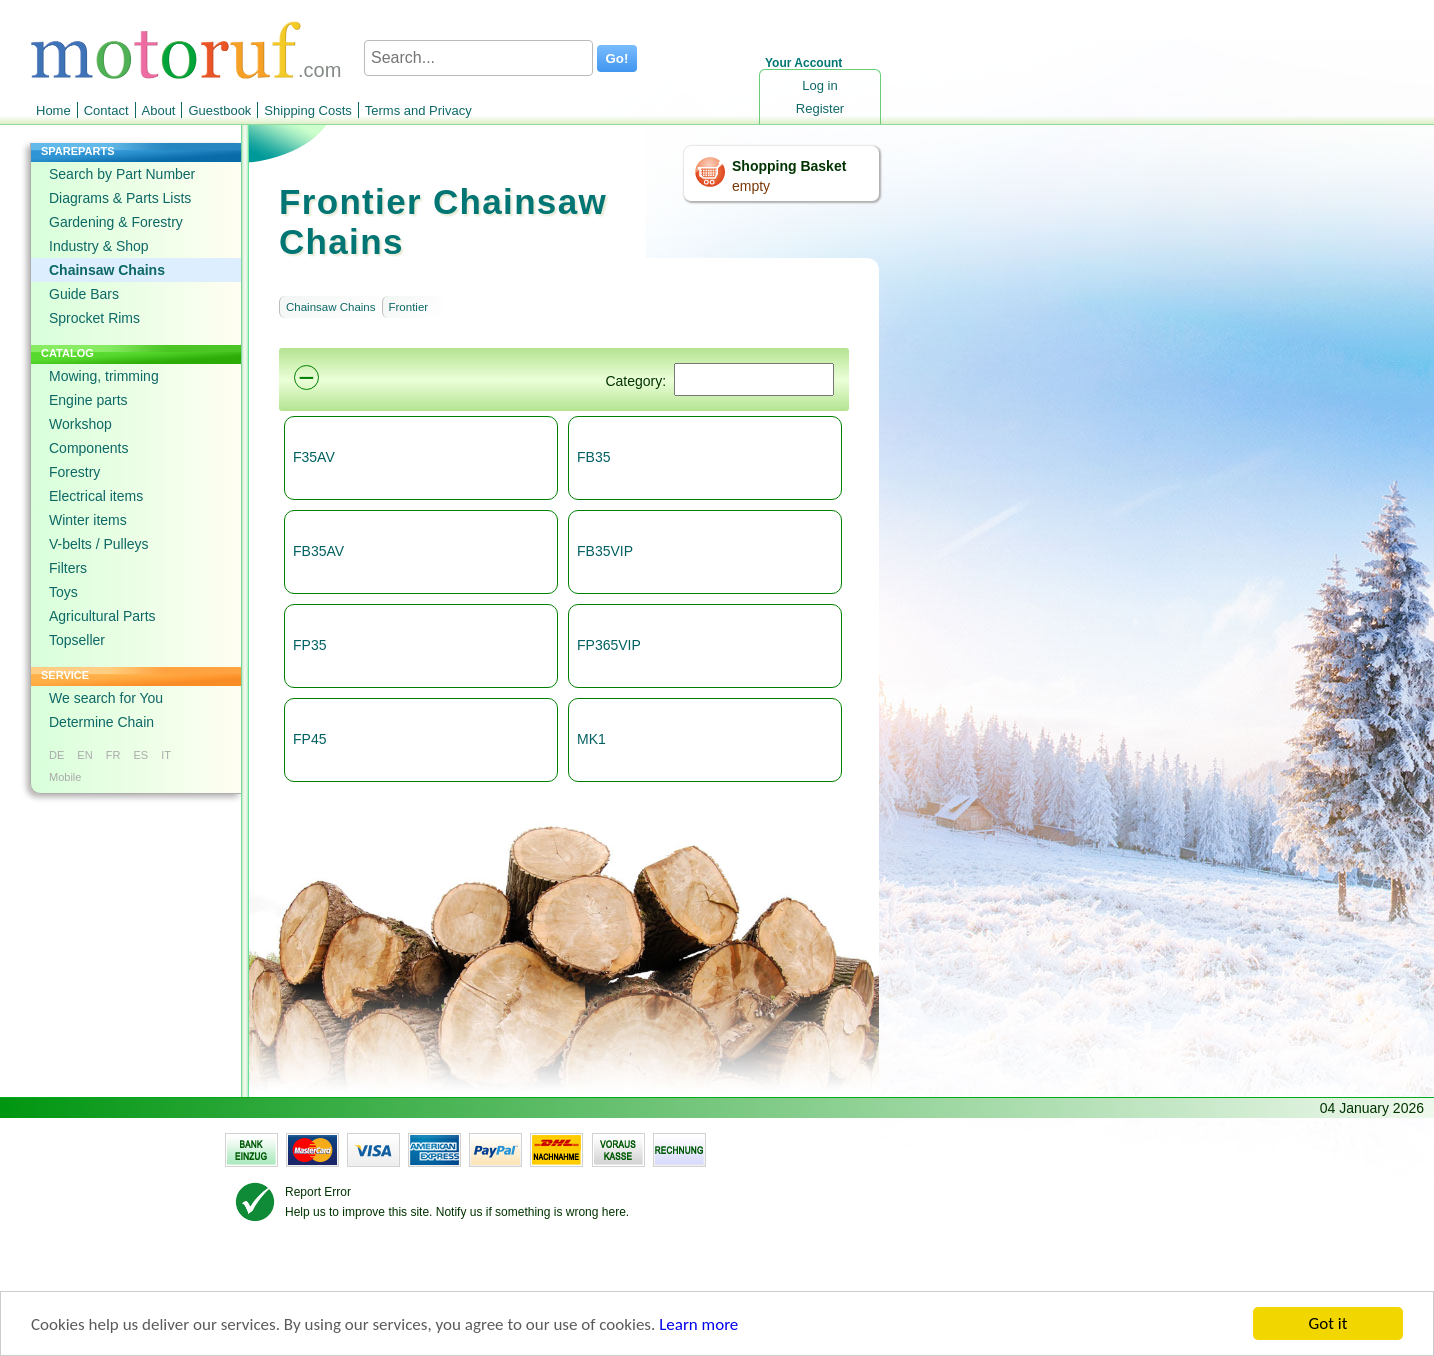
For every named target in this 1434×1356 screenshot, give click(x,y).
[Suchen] (754, 379)
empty (751, 186)
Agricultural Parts (102, 616)
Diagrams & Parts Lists (120, 198)
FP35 (309, 645)
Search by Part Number (122, 174)
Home (53, 110)
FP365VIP (609, 645)
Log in (819, 85)
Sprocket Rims (94, 318)
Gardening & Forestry (116, 222)
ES (140, 755)
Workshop (80, 424)
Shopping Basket (789, 166)
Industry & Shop (99, 246)
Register (820, 108)
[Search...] (478, 58)
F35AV (314, 457)
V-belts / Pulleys (99, 544)
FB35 (593, 457)
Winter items (88, 520)
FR (113, 755)
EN (84, 755)
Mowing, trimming (104, 376)
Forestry (74, 472)
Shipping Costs (307, 110)
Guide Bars (84, 294)
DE (56, 755)
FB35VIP (605, 551)
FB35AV (318, 551)
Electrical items (96, 496)
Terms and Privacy (418, 110)
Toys (63, 592)
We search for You (106, 698)
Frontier (409, 307)
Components (88, 448)
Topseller (77, 640)
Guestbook (219, 110)
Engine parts (88, 400)
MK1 (591, 739)
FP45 (309, 739)
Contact (106, 110)
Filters (68, 568)
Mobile (65, 777)
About (159, 110)
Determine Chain (101, 722)
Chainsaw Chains (107, 270)
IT (166, 755)
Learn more (698, 1325)
